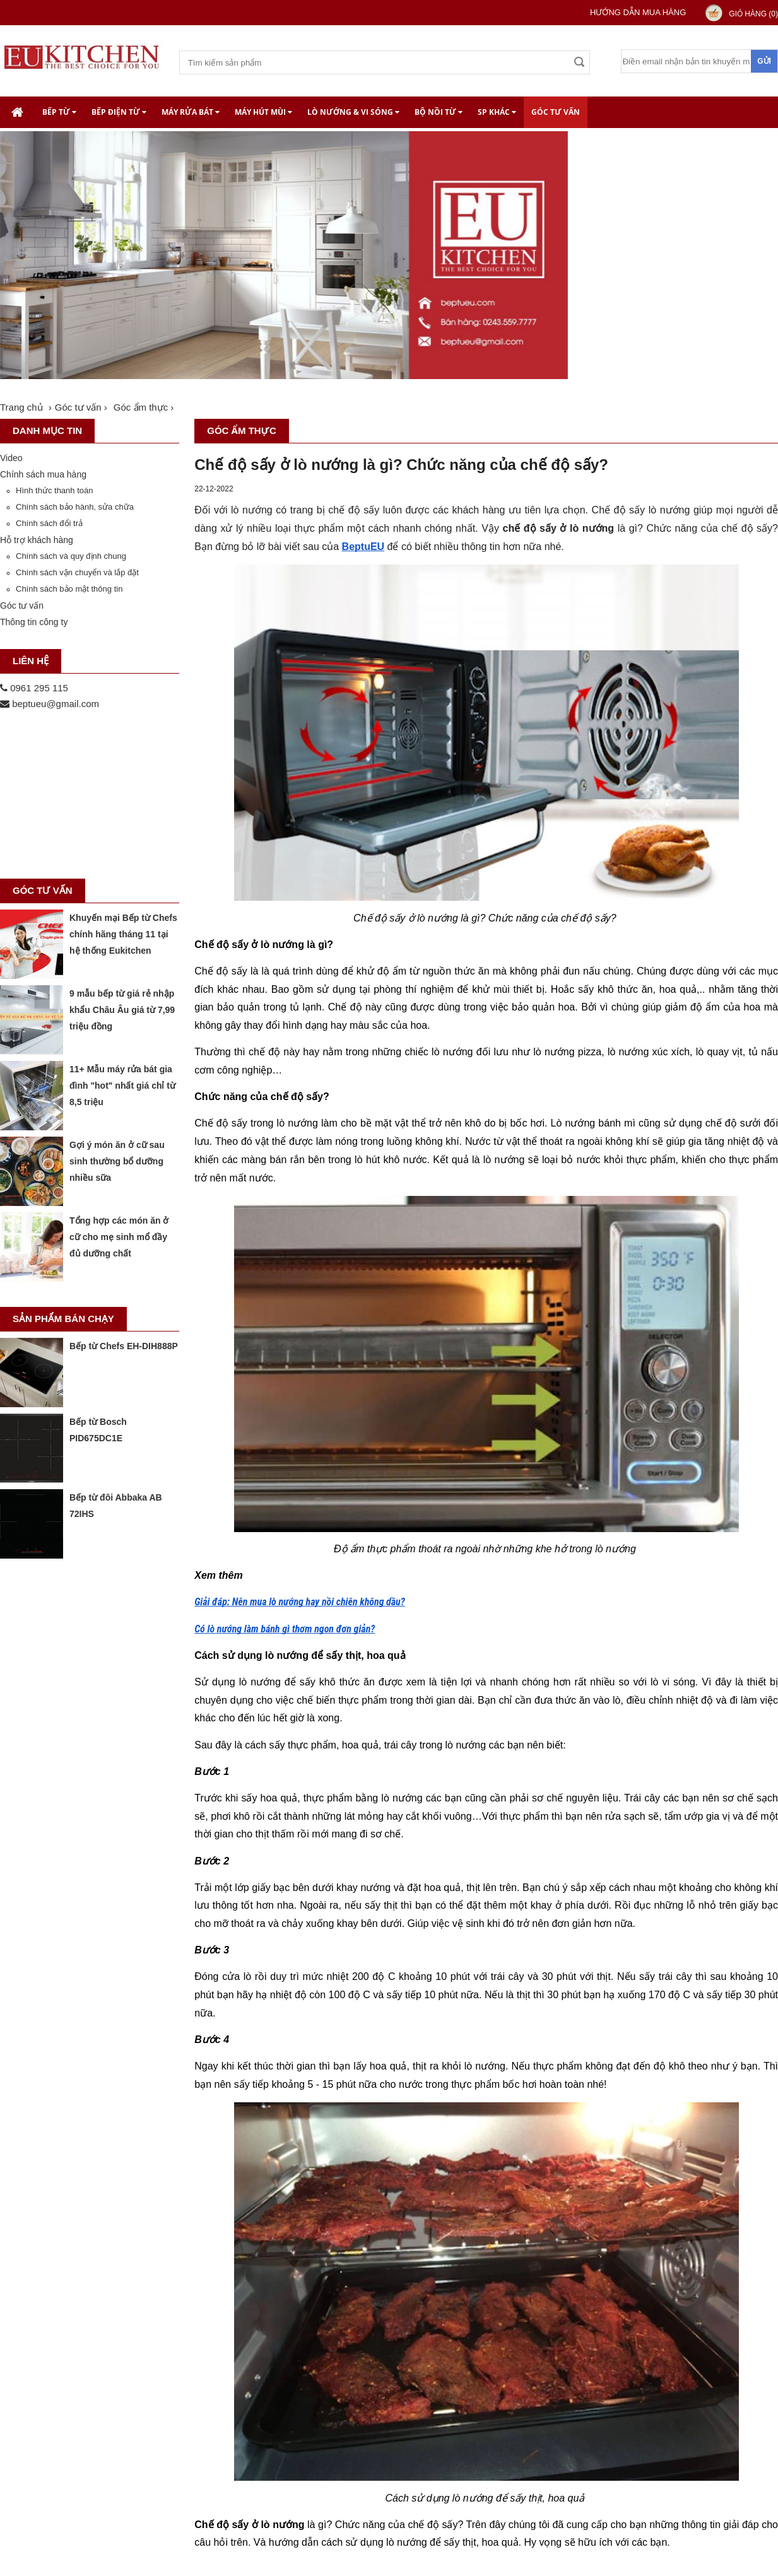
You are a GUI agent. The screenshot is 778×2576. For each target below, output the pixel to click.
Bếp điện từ (118, 112)
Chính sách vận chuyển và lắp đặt (77, 572)
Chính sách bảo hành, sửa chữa (75, 507)
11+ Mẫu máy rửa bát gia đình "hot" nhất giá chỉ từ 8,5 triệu (122, 1085)
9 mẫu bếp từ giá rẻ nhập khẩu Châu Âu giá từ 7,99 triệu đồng (122, 1009)
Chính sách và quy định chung (71, 556)
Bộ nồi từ (439, 112)
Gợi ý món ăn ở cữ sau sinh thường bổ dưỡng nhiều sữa (117, 1161)
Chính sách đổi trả (49, 523)
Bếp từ (59, 112)
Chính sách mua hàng (43, 474)
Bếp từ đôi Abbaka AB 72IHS (115, 1505)
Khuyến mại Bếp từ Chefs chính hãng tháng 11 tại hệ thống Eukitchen (123, 934)
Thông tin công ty (34, 622)
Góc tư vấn (555, 112)
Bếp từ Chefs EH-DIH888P (123, 1346)
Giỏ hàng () (753, 13)
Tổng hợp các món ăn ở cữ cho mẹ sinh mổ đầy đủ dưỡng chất (118, 1236)
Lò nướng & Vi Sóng (353, 112)
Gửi (764, 61)
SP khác (497, 112)
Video (11, 458)
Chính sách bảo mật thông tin (69, 589)
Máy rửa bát (191, 112)
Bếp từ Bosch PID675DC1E (98, 1430)
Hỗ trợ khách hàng (36, 540)
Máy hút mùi (263, 112)
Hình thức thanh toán (54, 490)
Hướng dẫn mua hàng (638, 12)
